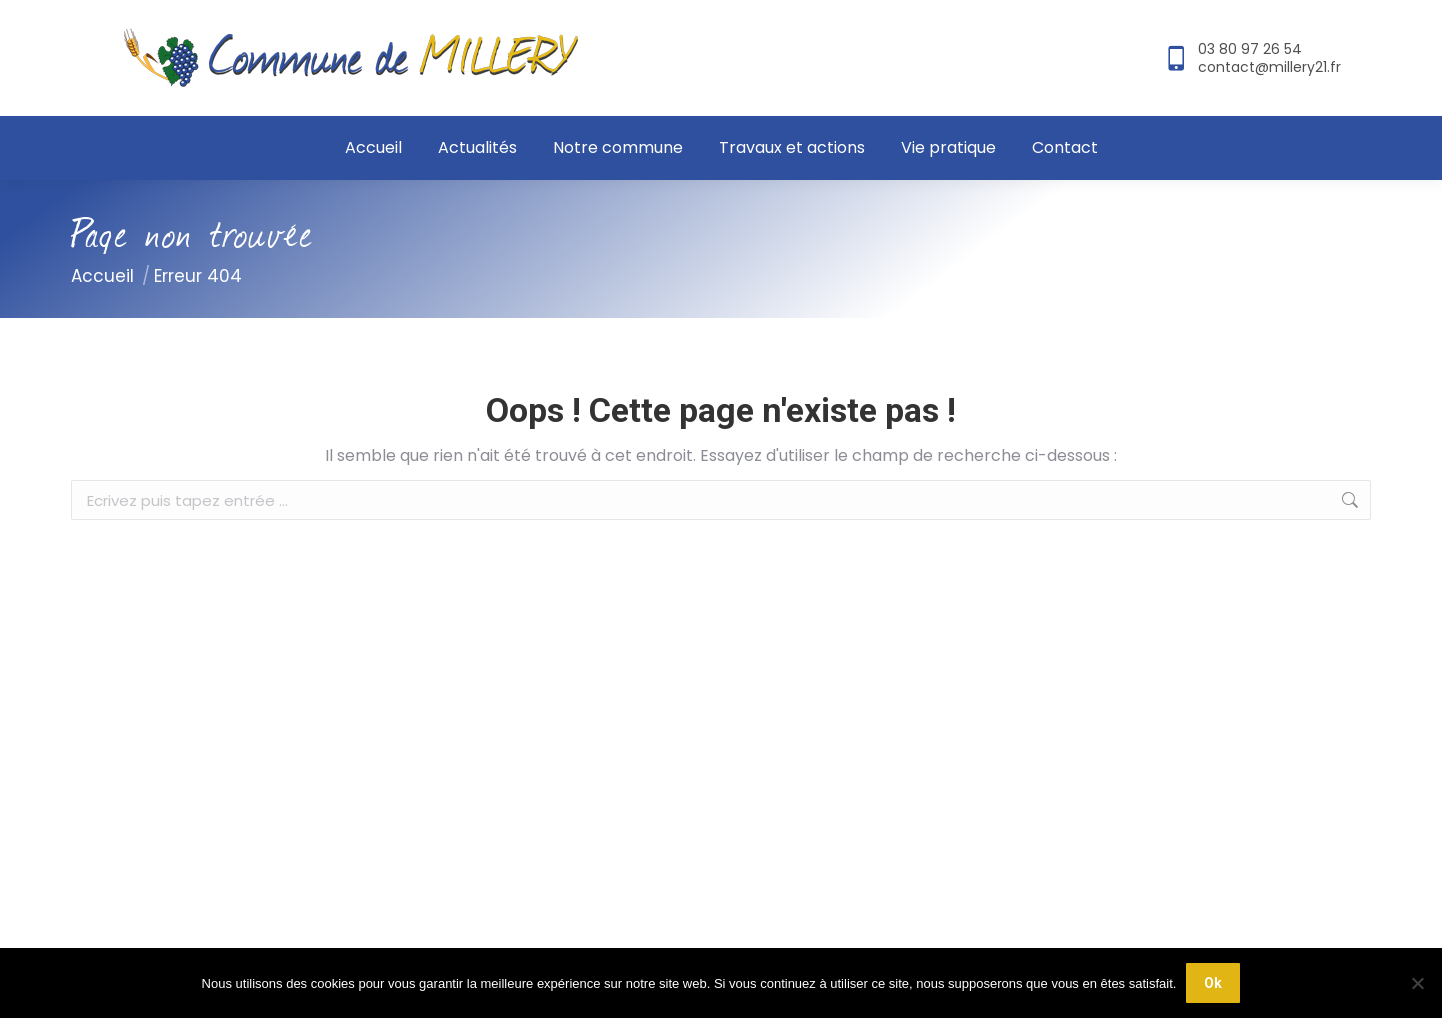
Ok (1213, 983)
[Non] (1417, 983)
